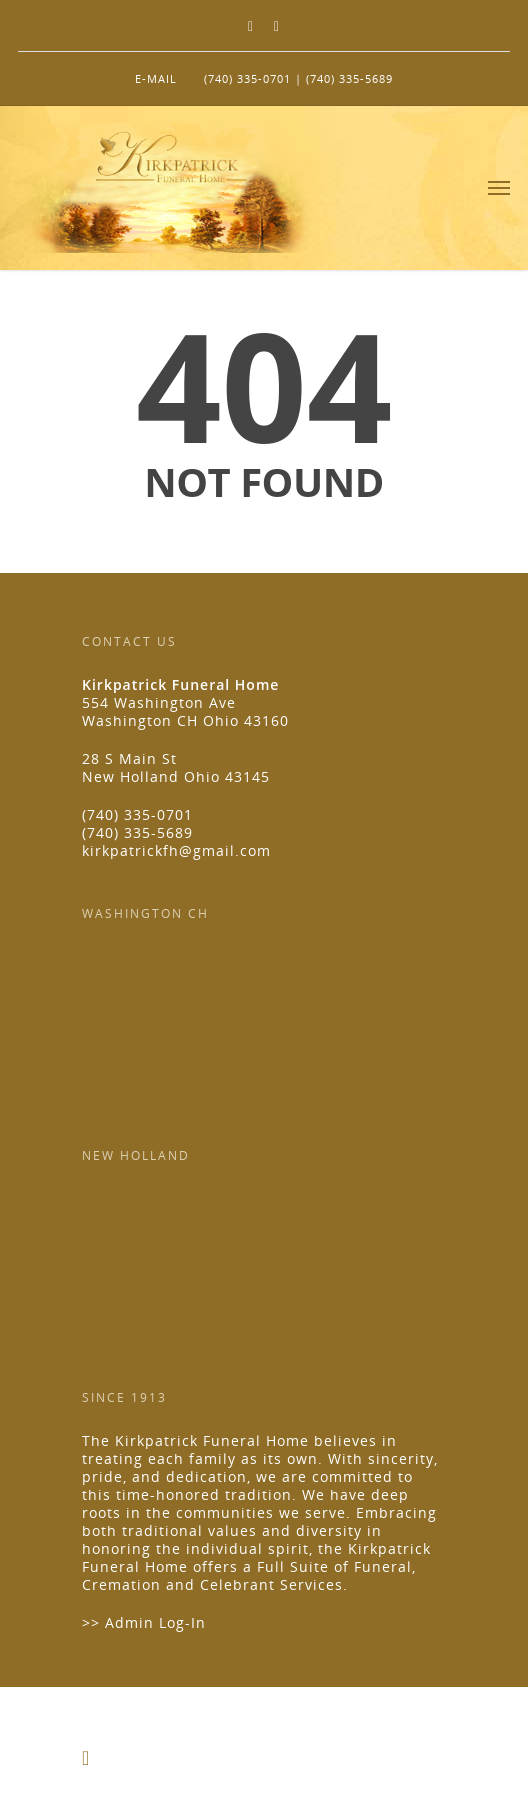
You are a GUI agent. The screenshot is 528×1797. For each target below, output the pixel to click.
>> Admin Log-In (144, 1622)
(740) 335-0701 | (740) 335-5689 (298, 78)
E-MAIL (156, 78)
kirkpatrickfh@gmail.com (176, 850)
